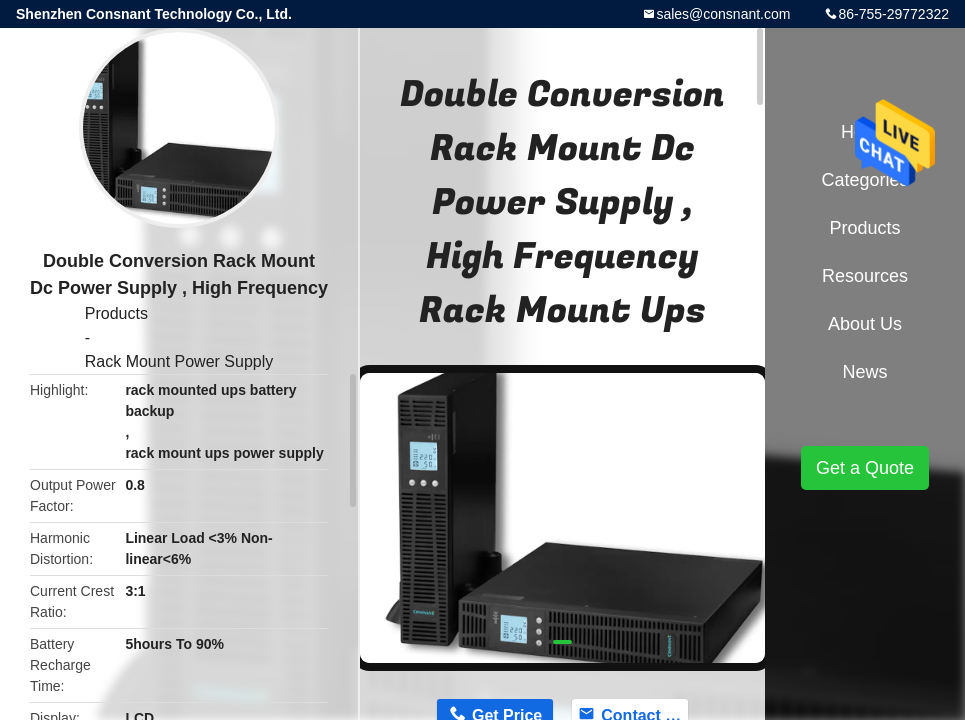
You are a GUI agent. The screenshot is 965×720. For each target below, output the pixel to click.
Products (116, 313)
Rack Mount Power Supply (179, 361)
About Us (865, 324)
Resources (865, 276)
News (864, 372)
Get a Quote (865, 468)
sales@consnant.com (723, 14)
